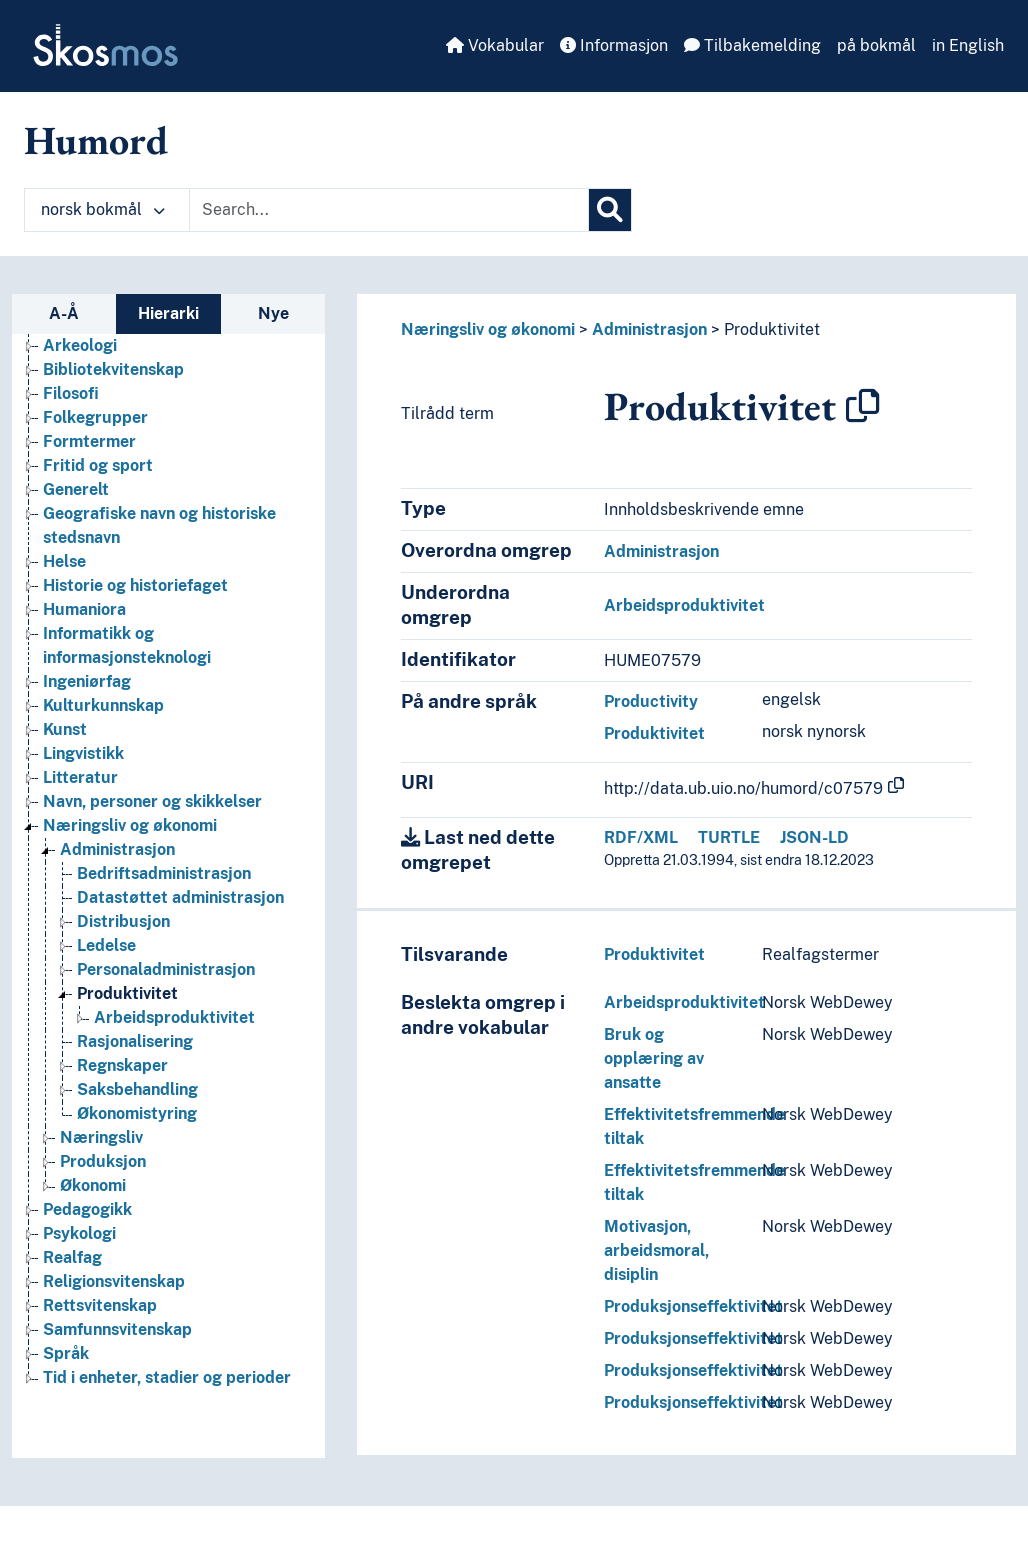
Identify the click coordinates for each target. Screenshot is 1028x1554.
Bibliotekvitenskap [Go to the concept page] (113, 369)
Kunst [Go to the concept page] (65, 729)
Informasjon (614, 45)
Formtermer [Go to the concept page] (89, 441)
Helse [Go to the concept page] (64, 561)
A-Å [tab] (64, 313)
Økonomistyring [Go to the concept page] (137, 1113)
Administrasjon (649, 329)
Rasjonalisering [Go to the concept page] (135, 1041)
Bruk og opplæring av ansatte (654, 1058)
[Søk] (610, 210)
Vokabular (495, 45)
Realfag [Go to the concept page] (72, 1257)
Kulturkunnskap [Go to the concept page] (103, 705)
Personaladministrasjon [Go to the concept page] (166, 969)
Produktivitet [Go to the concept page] (127, 993)
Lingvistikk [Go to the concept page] (83, 753)
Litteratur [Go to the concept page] (80, 777)
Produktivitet (772, 329)
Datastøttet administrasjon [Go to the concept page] (180, 897)
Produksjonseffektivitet (693, 1306)
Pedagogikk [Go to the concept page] (87, 1209)
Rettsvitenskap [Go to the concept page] (100, 1305)
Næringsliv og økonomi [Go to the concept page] (130, 825)
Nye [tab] (273, 313)
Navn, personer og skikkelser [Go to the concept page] (152, 801)
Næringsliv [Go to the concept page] (101, 1137)
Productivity (651, 701)
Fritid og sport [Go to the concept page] (98, 465)
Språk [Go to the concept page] (66, 1353)
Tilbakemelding (752, 45)
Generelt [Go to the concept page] (76, 489)
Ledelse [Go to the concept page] (106, 945)
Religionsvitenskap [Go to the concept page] (114, 1281)
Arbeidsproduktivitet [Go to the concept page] (174, 1017)
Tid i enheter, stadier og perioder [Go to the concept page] (167, 1377)
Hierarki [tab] (168, 313)
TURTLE (729, 837)
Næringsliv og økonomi (488, 329)
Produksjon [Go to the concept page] (103, 1161)
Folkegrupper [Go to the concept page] (95, 417)
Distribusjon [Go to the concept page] (123, 921)
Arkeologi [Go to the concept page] (80, 345)
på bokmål (876, 45)
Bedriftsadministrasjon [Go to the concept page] (164, 873)
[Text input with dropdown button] (389, 210)
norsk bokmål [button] (103, 209)
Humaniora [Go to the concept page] (84, 609)
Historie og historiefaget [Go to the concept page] (135, 585)
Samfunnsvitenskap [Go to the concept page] (117, 1329)
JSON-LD (814, 837)
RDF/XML (641, 837)
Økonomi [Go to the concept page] (93, 1185)
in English (968, 45)
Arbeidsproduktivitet (684, 605)
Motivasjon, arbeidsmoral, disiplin (656, 1250)
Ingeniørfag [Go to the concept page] (87, 681)
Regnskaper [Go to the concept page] (122, 1065)
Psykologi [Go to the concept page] (79, 1233)
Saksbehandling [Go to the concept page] (137, 1089)
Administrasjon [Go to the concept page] (117, 849)
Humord (96, 140)
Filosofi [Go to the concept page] (71, 393)
